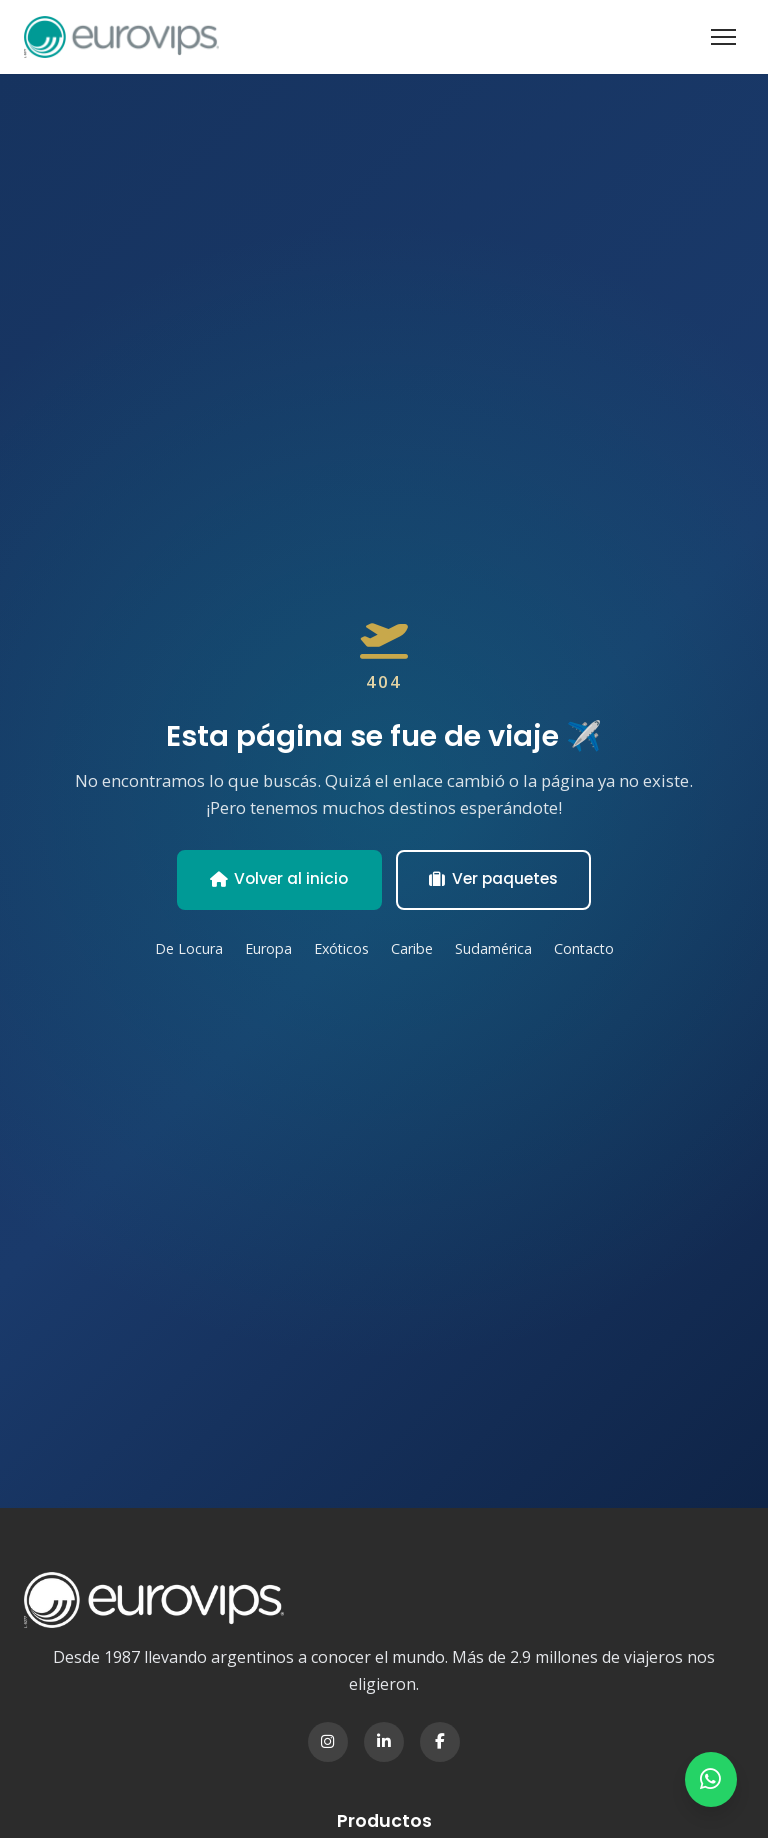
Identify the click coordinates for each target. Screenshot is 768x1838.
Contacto (588, 949)
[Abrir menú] (723, 37)
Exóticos (341, 949)
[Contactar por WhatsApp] (709, 1778)
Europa (265, 949)
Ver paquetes (497, 878)
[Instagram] (328, 1742)
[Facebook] (440, 1742)
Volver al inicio (276, 878)
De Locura (184, 949)
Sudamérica (496, 949)
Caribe (413, 949)
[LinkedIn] (384, 1742)
